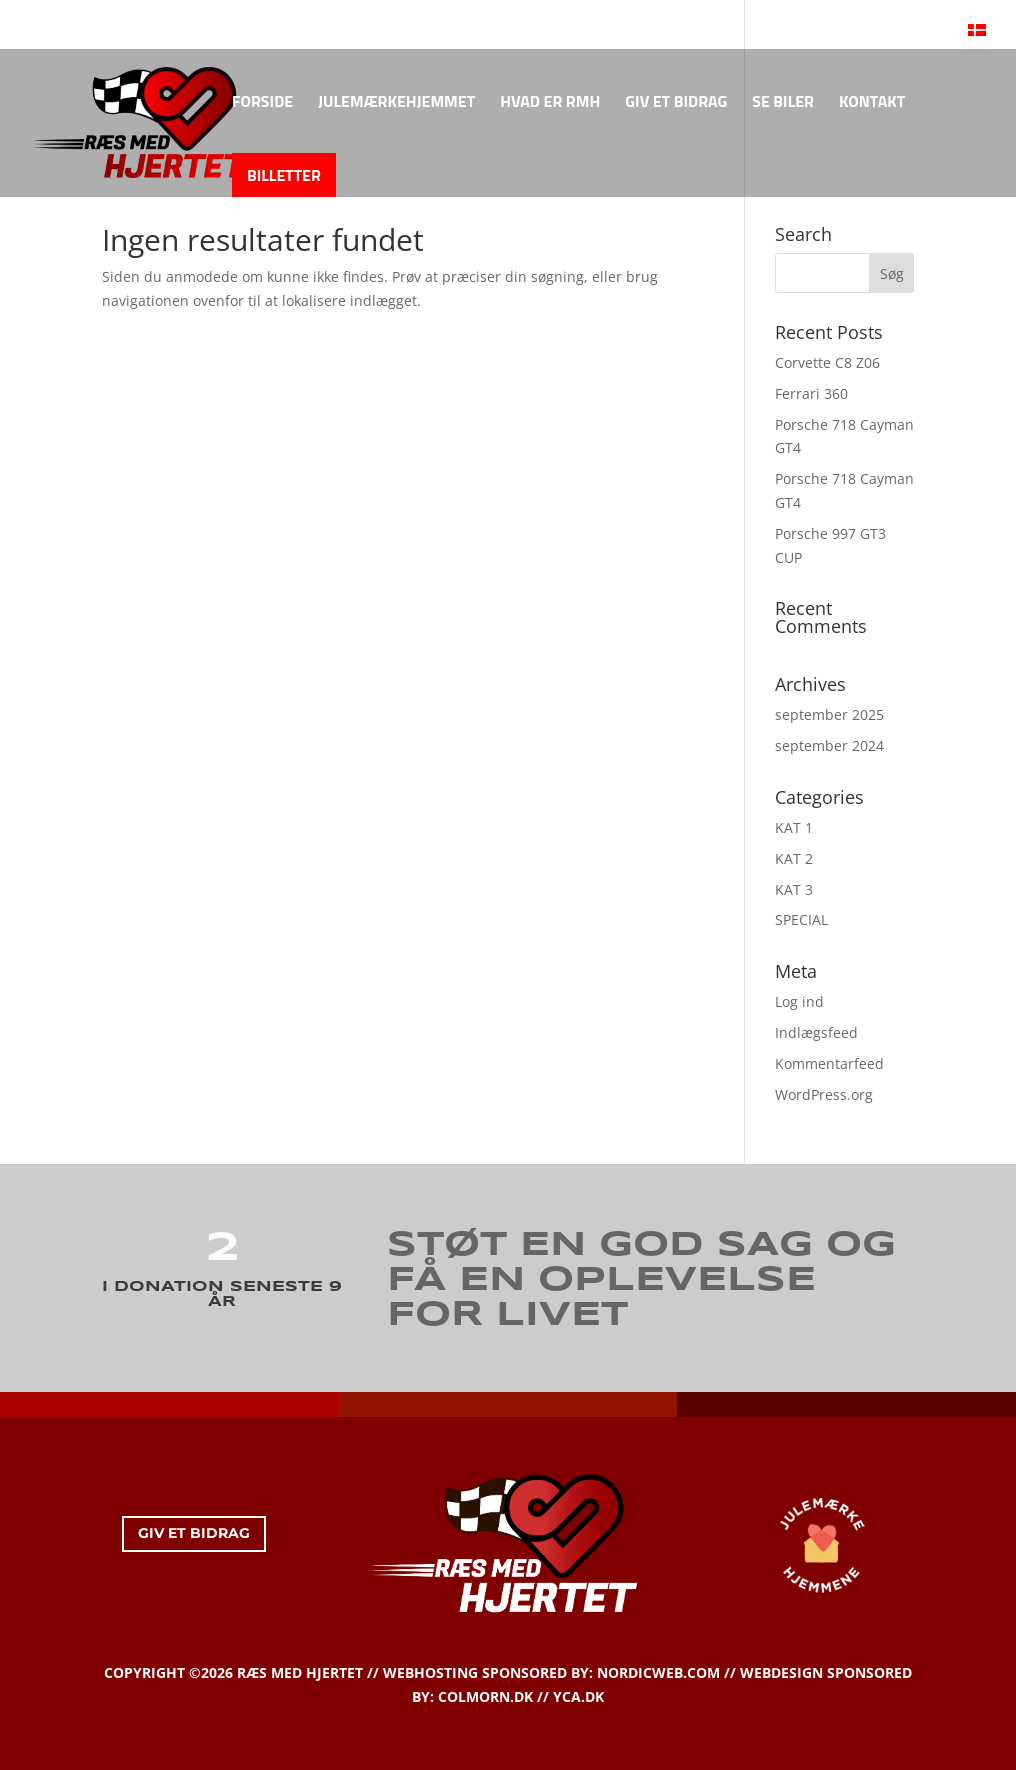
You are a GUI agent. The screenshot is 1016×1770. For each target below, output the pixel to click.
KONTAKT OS (97, 19)
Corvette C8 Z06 (827, 362)
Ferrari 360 (811, 393)
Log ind (799, 1001)
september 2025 (829, 714)
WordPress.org (824, 1094)
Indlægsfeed (816, 1032)
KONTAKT (872, 103)
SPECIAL (801, 919)
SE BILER (783, 103)
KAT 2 (794, 858)
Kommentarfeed (829, 1063)
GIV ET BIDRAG (676, 103)
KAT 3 (794, 889)
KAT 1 (794, 827)
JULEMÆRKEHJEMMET (396, 103)
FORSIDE (262, 103)
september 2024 (829, 745)
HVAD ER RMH (550, 103)
